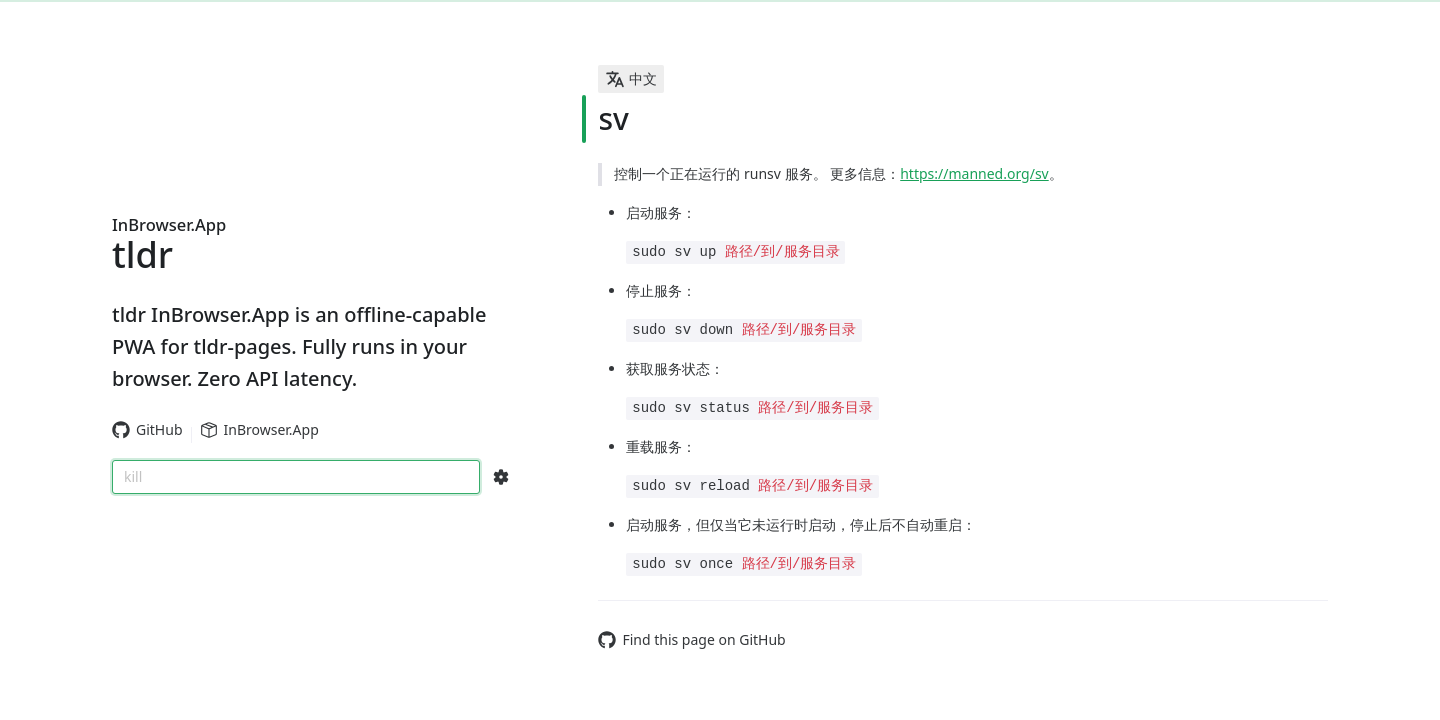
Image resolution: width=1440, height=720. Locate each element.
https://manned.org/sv (974, 173)
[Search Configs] (501, 477)
